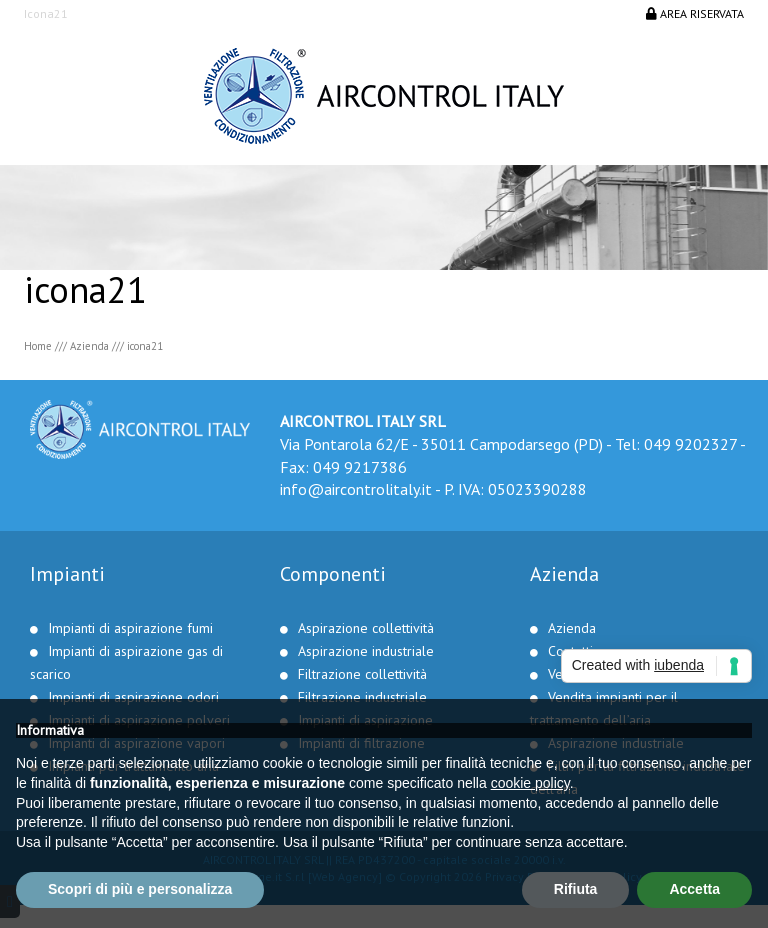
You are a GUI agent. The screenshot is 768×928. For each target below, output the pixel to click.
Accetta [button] (694, 889)
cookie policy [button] (530, 783)
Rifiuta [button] (576, 889)
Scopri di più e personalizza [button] (140, 889)
